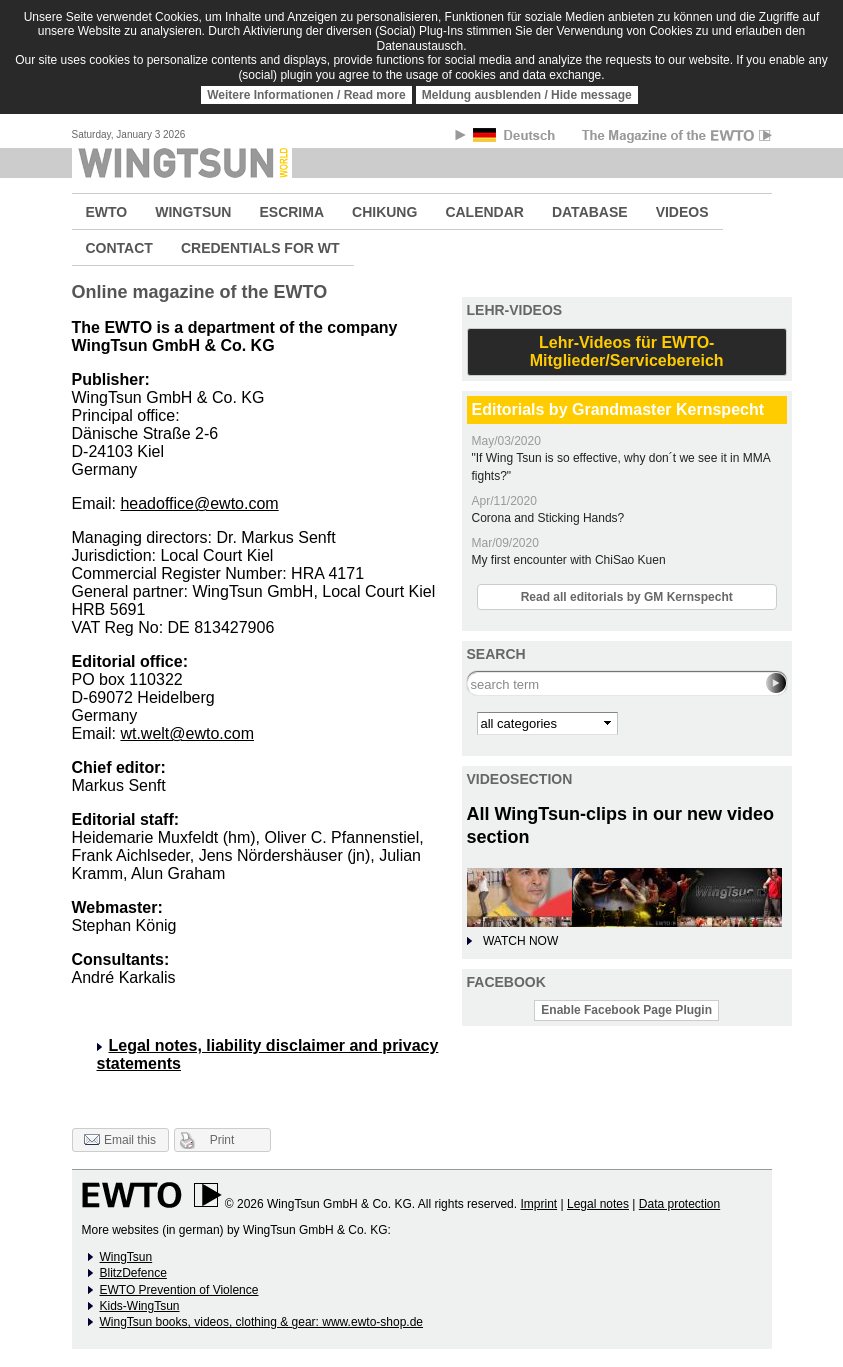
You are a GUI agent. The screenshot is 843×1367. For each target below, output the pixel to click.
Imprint (538, 1204)
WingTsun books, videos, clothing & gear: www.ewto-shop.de (262, 1322)
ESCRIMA (291, 212)
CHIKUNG (384, 212)
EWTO (107, 212)
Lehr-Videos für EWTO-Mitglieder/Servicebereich (627, 351)
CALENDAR (484, 212)
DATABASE (590, 212)
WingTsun (126, 1257)
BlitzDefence (133, 1273)
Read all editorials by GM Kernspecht (627, 597)
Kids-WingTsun (140, 1306)
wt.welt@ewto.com (187, 733)
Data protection (679, 1204)
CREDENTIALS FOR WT (260, 248)
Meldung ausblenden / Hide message (527, 95)
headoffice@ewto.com (199, 503)
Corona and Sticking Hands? (548, 518)
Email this (120, 1141)
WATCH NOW (520, 941)
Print (222, 1140)
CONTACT (119, 248)
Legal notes (598, 1204)
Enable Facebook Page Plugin (626, 1010)
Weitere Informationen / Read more (306, 95)
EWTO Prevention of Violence (179, 1290)
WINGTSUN (193, 212)
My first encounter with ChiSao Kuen (569, 560)
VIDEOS (682, 212)
